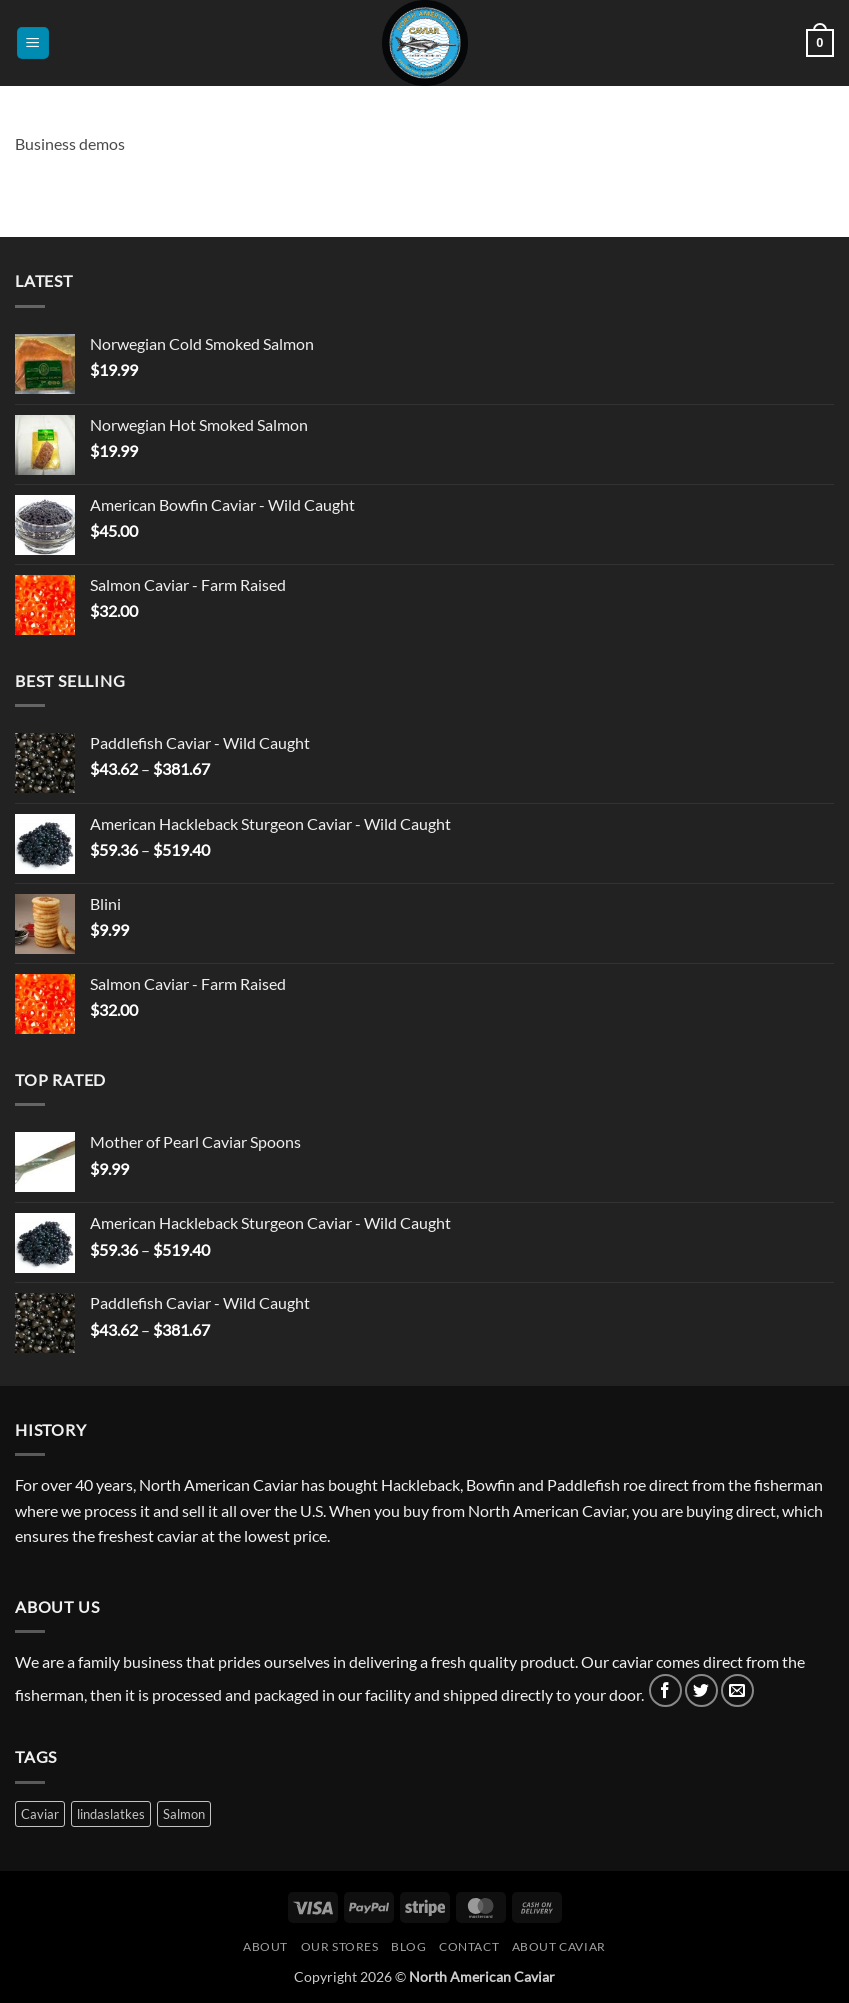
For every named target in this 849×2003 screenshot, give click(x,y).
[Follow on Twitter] (701, 1690)
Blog (408, 1946)
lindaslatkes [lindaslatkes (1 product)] (111, 1814)
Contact (469, 1946)
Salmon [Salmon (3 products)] (184, 1814)
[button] (33, 43)
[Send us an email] (737, 1690)
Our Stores (340, 1946)
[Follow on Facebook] (665, 1690)
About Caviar (559, 1946)
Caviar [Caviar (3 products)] (40, 1814)
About (265, 1946)
